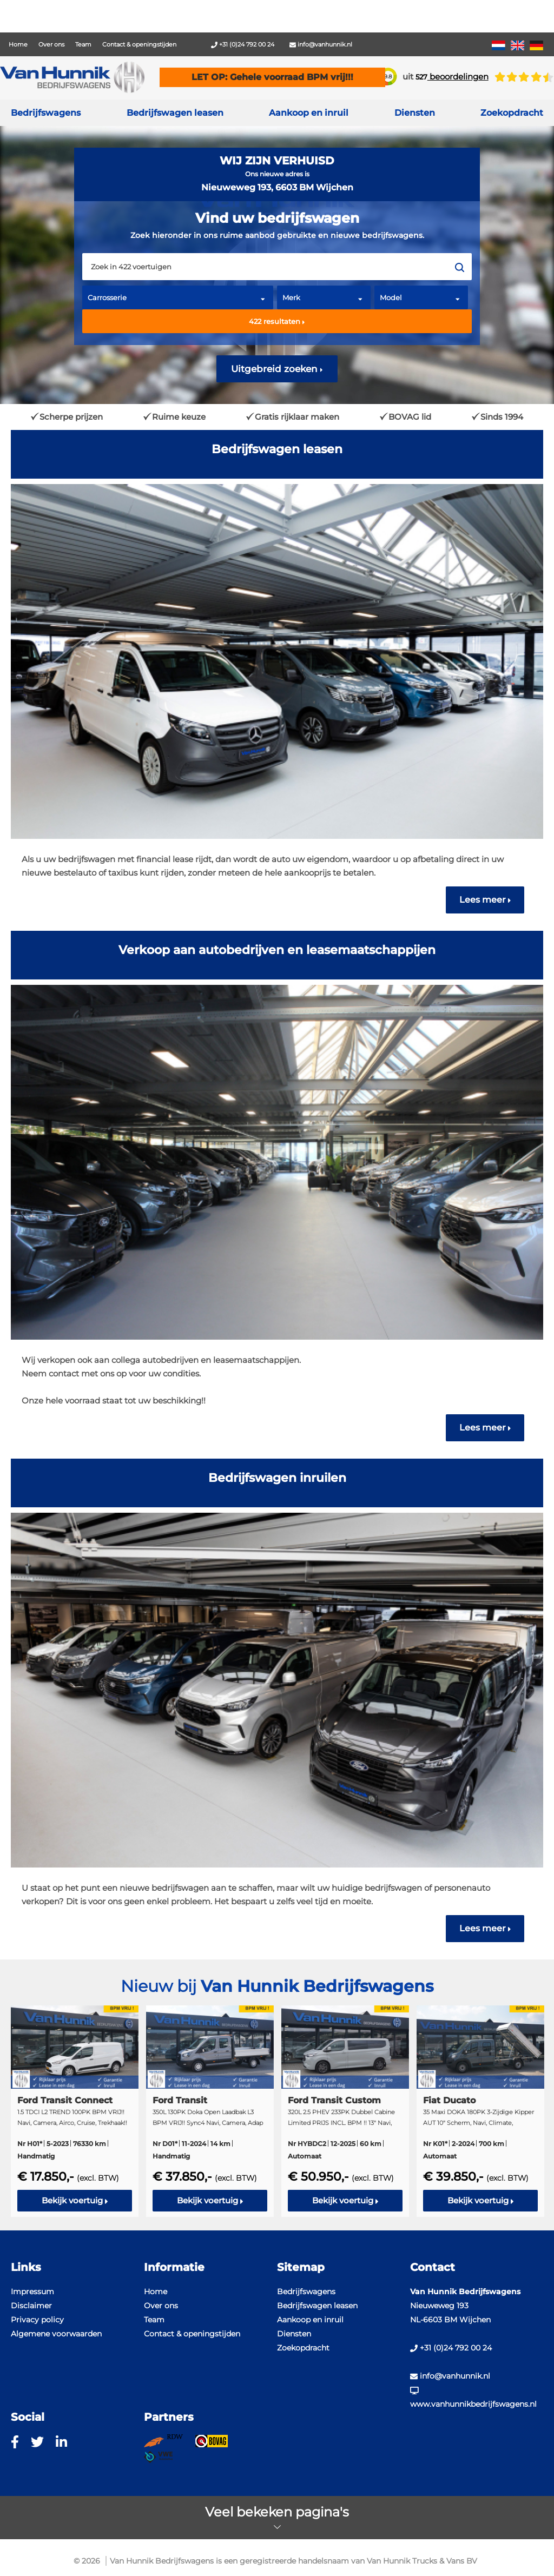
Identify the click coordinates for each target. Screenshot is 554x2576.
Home (18, 44)
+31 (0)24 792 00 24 (242, 44)
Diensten (294, 2334)
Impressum (32, 2291)
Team (83, 44)
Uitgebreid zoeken (277, 368)
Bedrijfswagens (46, 113)
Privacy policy (37, 2320)
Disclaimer (31, 2305)
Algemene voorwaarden (56, 2334)
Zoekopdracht (511, 113)
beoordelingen (452, 76)
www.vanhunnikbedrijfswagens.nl (473, 2398)
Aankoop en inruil (308, 113)
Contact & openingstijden (139, 44)
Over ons (51, 44)
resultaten (277, 321)
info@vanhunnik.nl (320, 44)
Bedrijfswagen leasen (175, 113)
